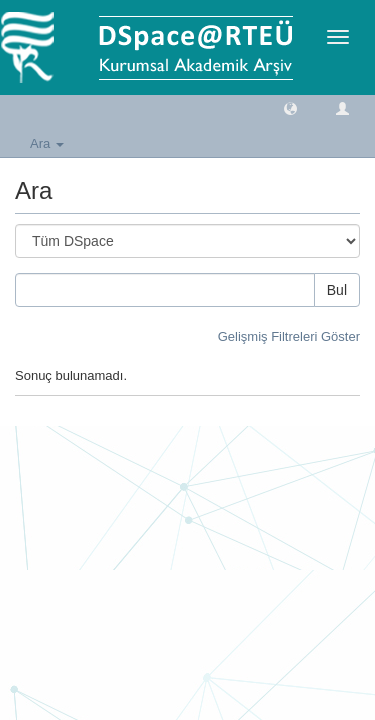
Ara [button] (47, 143)
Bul (337, 290)
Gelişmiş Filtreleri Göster (289, 336)
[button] (290, 107)
